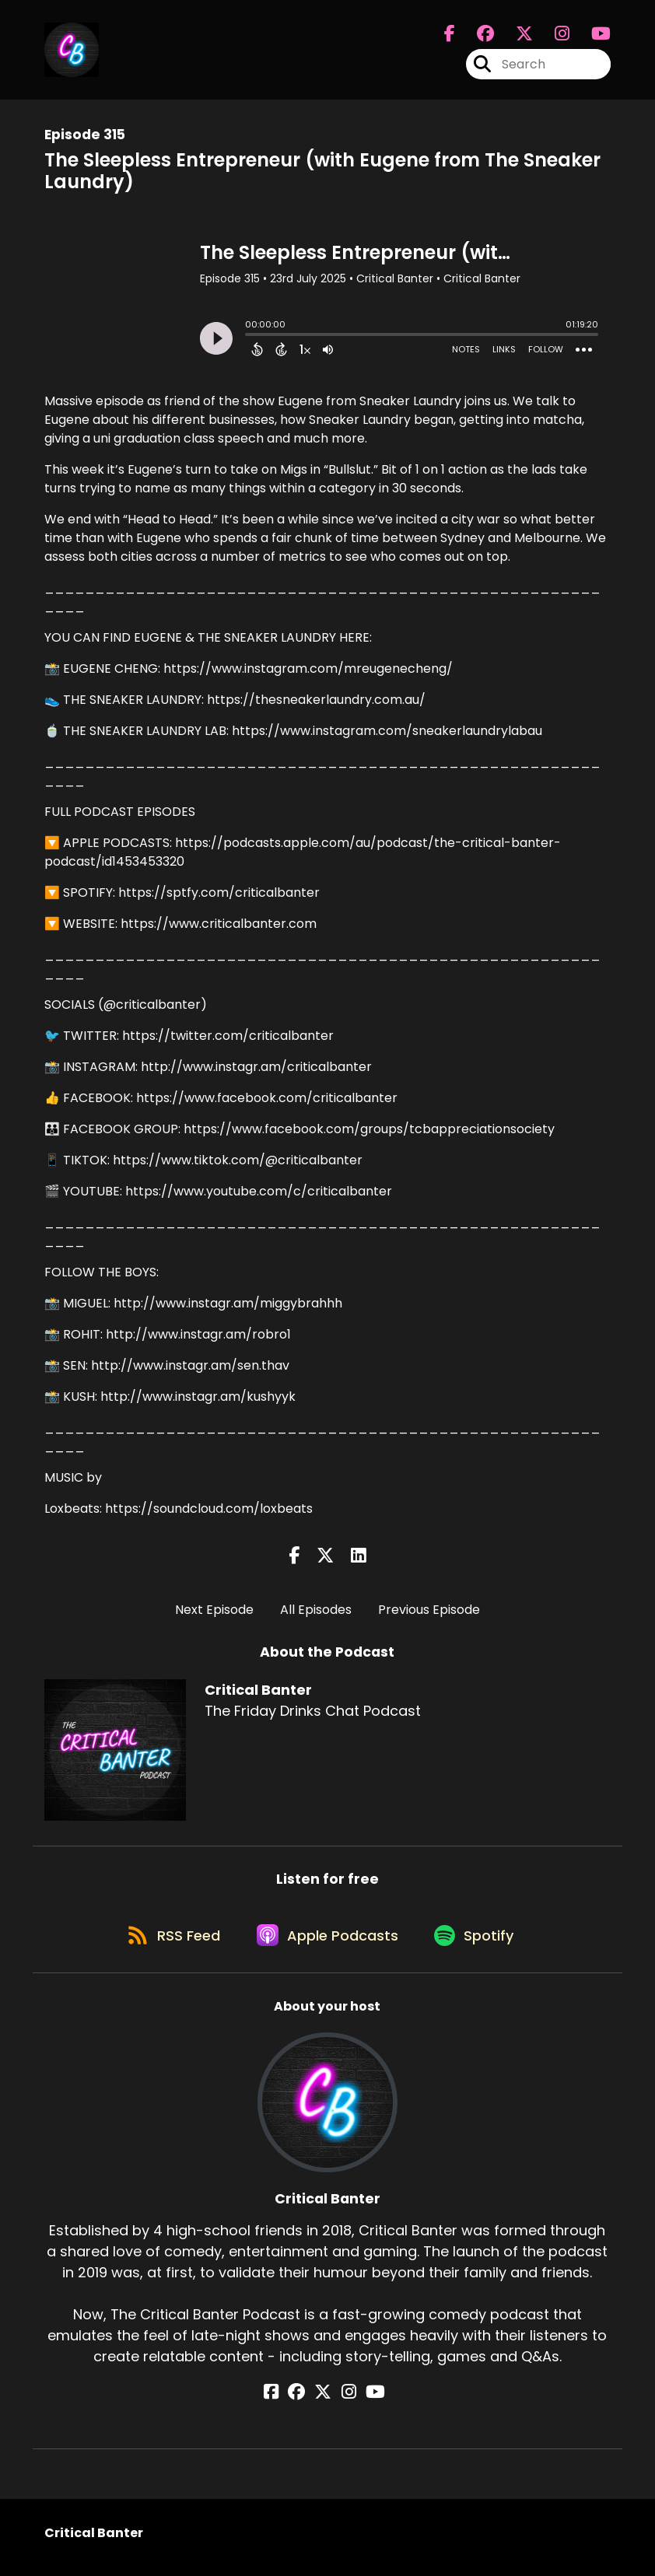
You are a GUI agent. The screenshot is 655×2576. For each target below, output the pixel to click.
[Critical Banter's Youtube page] (592, 36)
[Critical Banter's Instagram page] (552, 36)
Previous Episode (429, 1610)
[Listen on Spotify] (479, 1942)
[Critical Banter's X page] (515, 36)
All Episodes (316, 1610)
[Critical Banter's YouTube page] (365, 2401)
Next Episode (214, 1610)
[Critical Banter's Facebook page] (449, 36)
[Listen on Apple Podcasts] (326, 1942)
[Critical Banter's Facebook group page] (476, 36)
